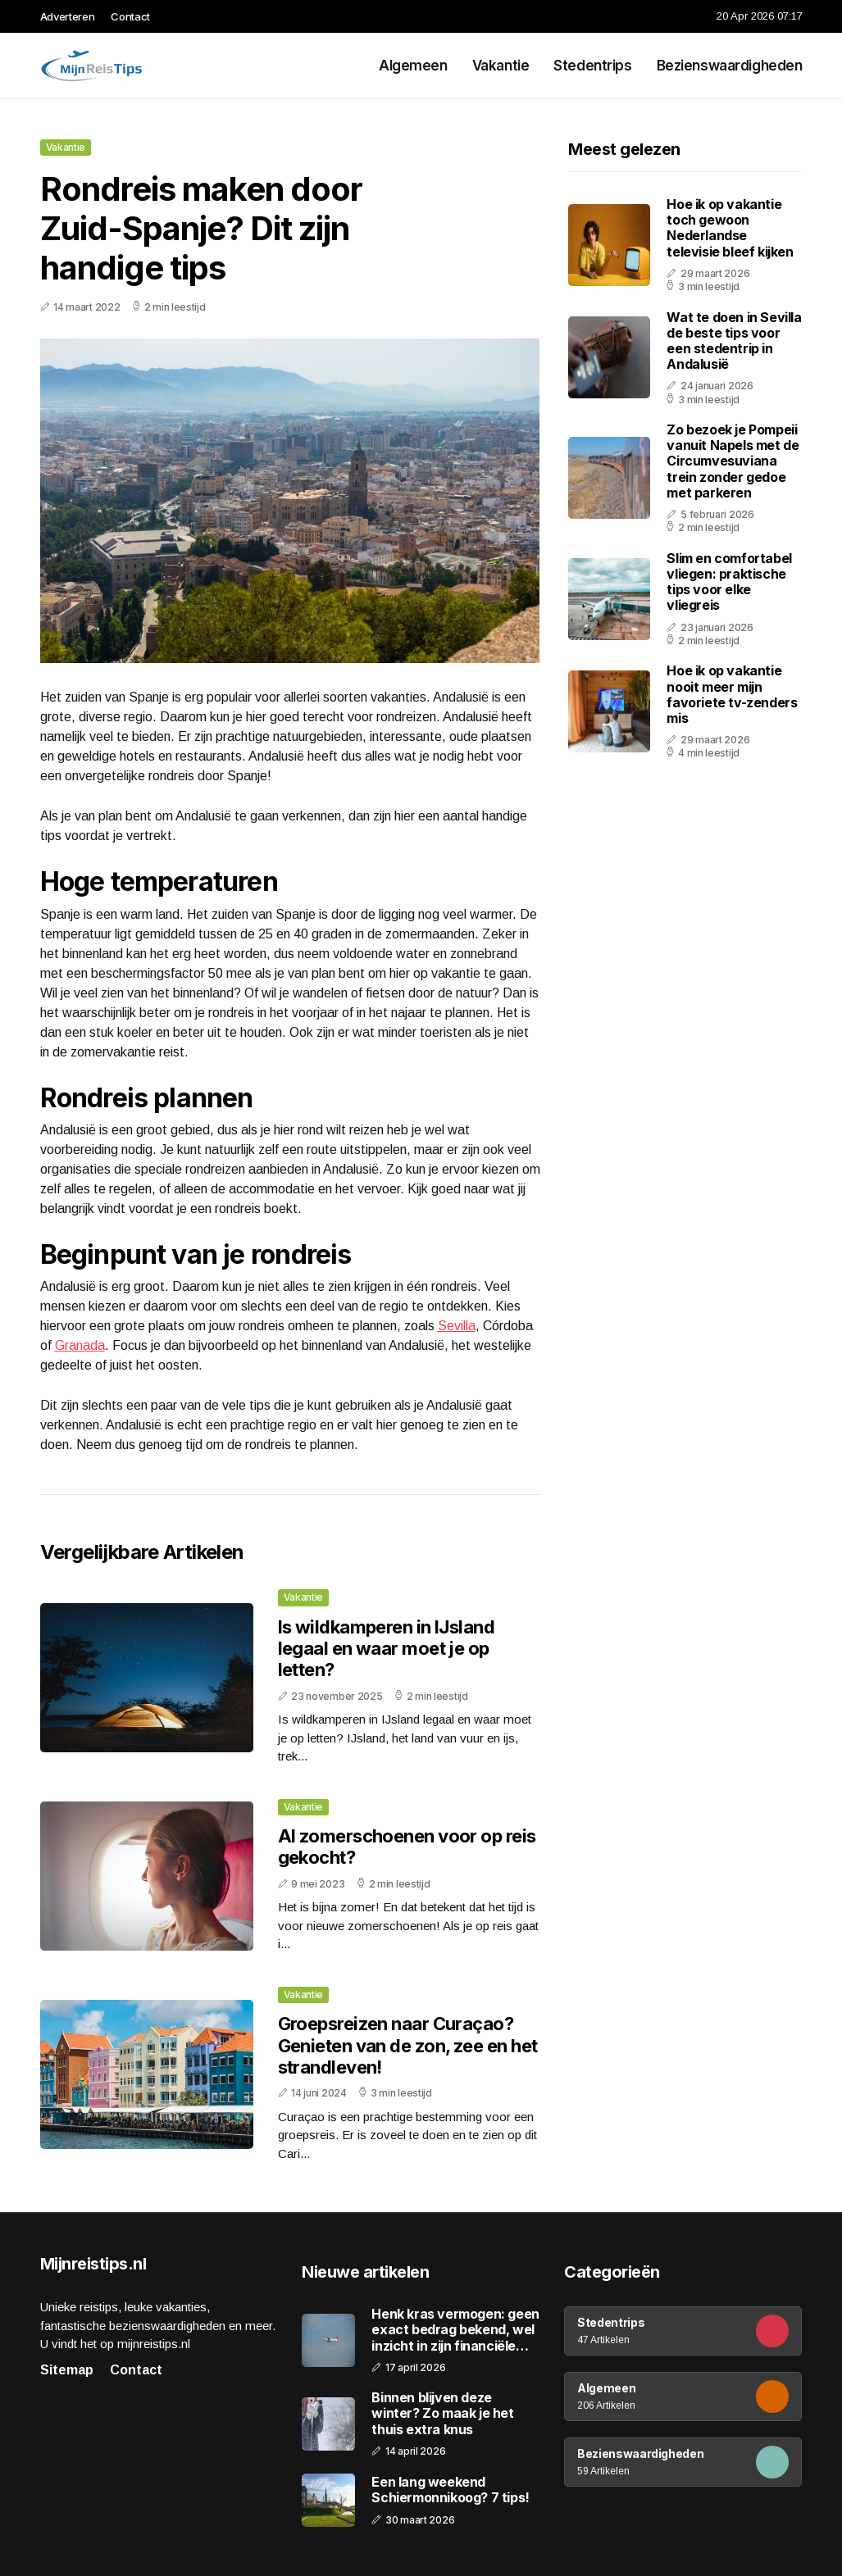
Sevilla (457, 1326)
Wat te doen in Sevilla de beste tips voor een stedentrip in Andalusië (734, 341)
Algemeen (413, 65)
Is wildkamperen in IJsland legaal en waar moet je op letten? (386, 1648)
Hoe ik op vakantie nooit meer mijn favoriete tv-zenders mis (732, 694)
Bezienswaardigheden (730, 65)
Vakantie (501, 65)
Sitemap (66, 2370)
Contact (130, 16)
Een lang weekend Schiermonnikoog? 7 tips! (450, 2490)
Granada (80, 1345)
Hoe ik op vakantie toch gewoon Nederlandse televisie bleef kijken (730, 228)
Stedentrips (592, 65)
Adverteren (67, 16)
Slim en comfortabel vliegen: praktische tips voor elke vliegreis (729, 582)
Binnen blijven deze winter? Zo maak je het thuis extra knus (442, 2413)
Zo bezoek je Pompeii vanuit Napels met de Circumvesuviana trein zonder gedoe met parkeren (733, 461)
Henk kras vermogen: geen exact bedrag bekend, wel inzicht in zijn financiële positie (455, 2330)
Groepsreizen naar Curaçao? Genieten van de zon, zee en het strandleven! (408, 2045)
